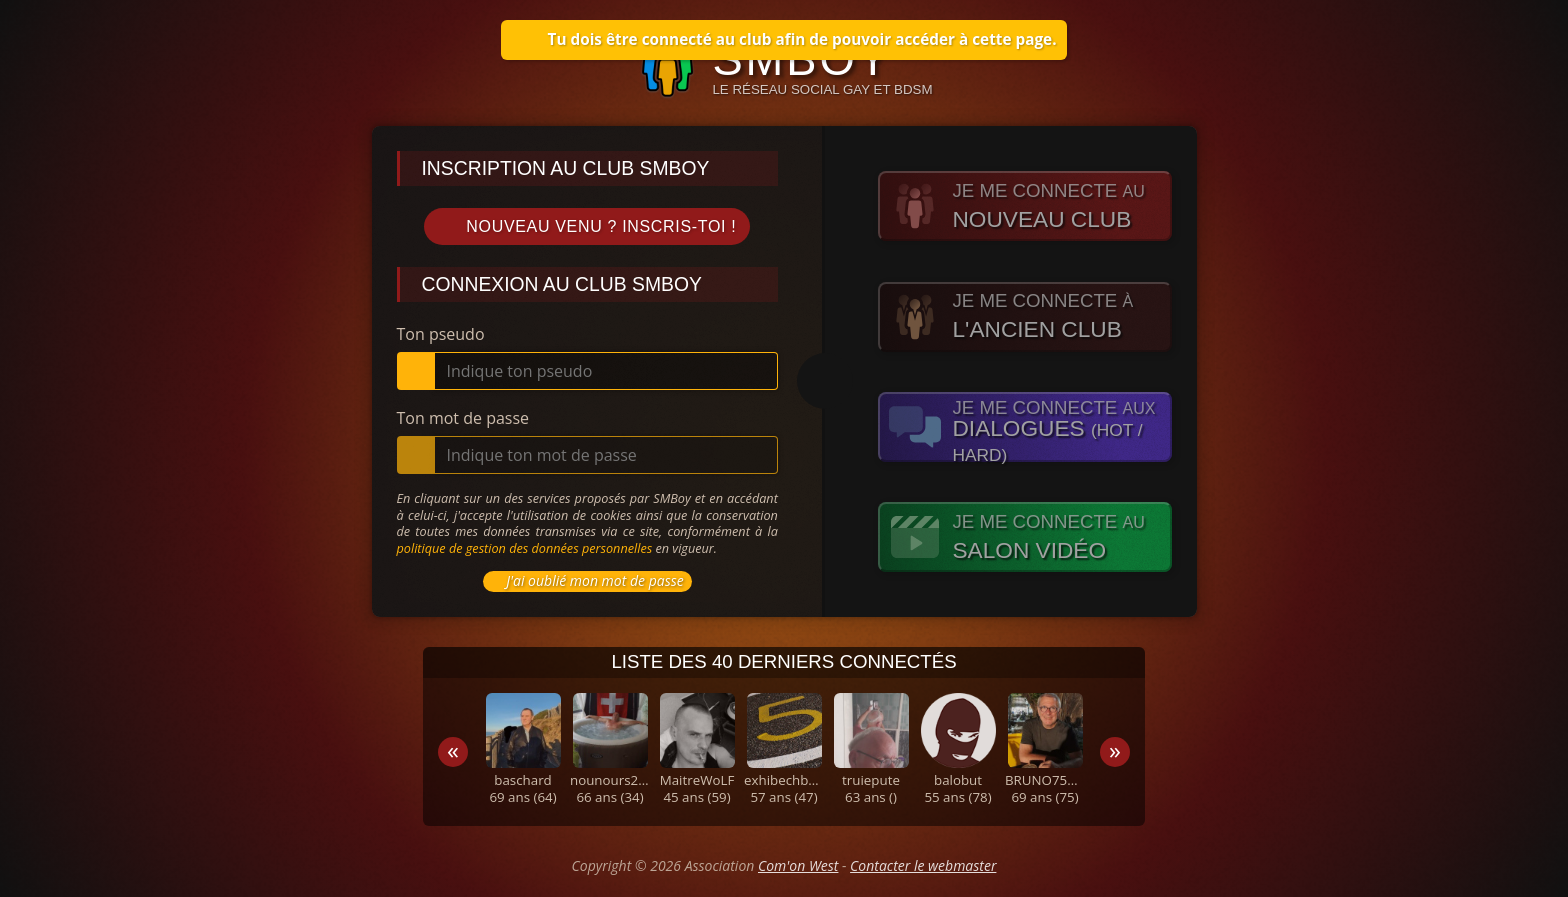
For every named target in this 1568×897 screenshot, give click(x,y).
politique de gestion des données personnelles (525, 548)
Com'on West (798, 865)
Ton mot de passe (463, 418)
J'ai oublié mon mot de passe (585, 580)
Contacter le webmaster (923, 865)
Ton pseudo (441, 334)
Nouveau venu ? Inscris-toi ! (587, 226)
